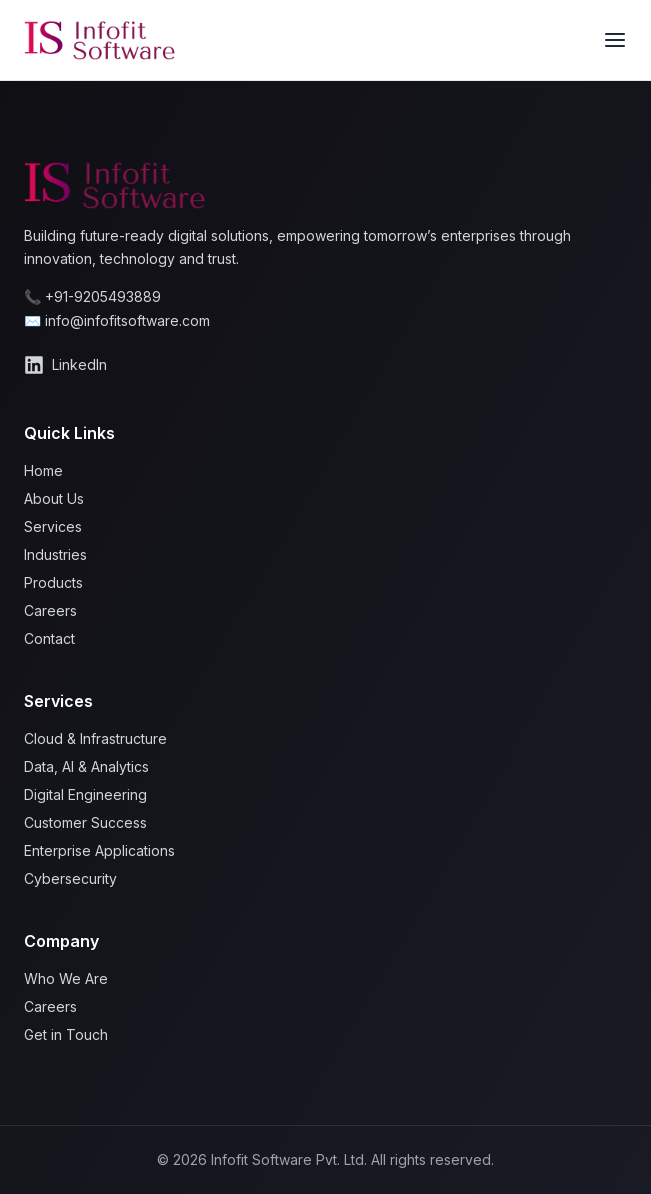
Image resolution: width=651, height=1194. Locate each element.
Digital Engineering (85, 794)
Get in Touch (66, 1034)
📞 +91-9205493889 (92, 296)
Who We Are (66, 978)
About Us (54, 498)
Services (53, 526)
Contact (49, 638)
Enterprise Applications (99, 850)
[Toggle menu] (615, 40)
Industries (55, 554)
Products (53, 582)
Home (43, 470)
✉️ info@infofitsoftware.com (117, 320)
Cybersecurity (70, 878)
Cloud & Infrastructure (95, 738)
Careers (50, 610)
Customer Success (85, 822)
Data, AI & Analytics (86, 766)
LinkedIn (65, 365)
